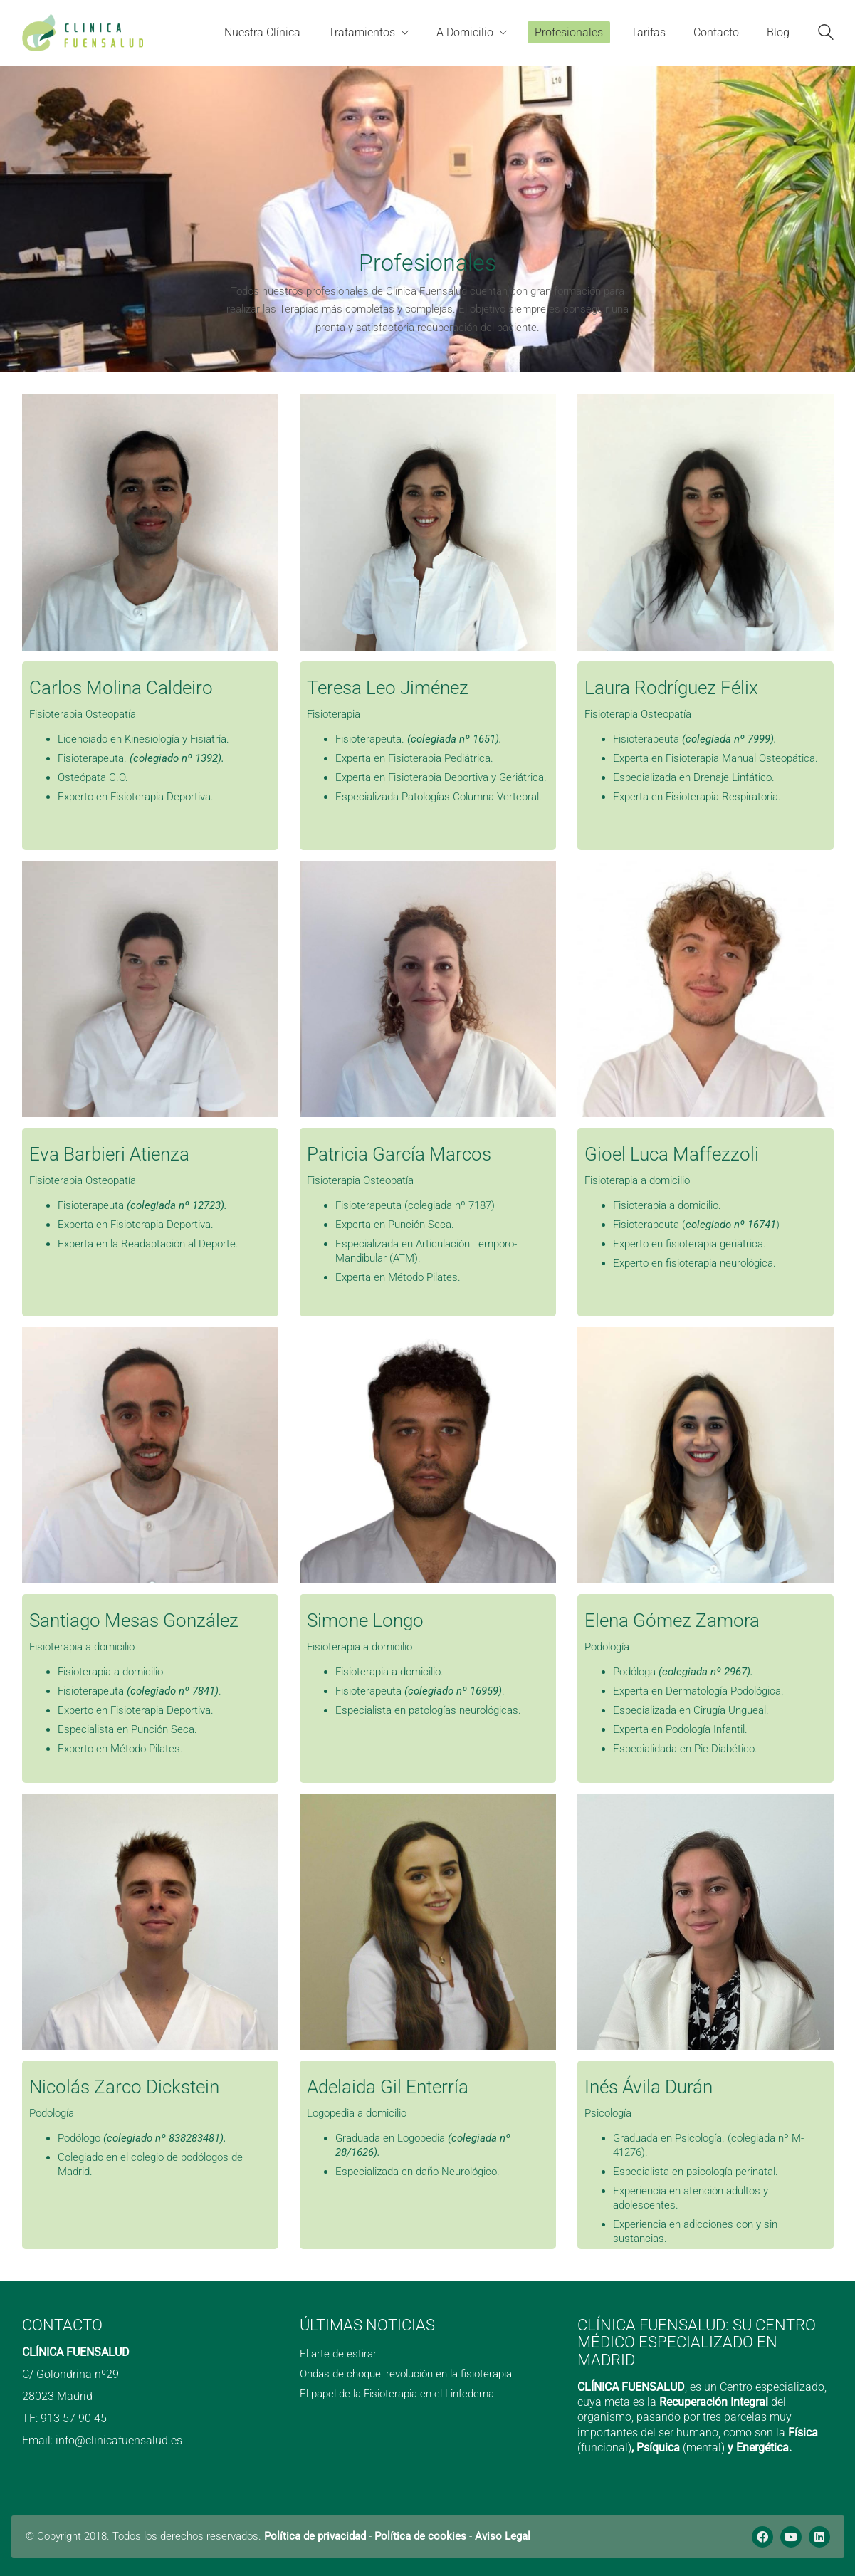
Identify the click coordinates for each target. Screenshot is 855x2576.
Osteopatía (110, 714)
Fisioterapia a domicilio (637, 1180)
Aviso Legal (502, 2536)
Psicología (607, 2113)
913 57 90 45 (74, 2418)
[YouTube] (791, 2537)
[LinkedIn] (819, 2537)
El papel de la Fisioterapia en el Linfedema (397, 2393)
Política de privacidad (315, 2536)
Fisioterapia (56, 714)
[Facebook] (762, 2537)
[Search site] (826, 34)
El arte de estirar (338, 2353)
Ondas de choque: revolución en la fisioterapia (406, 2373)
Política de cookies (420, 2536)
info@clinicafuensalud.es (119, 2440)
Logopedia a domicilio (356, 2113)
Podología (606, 1646)
